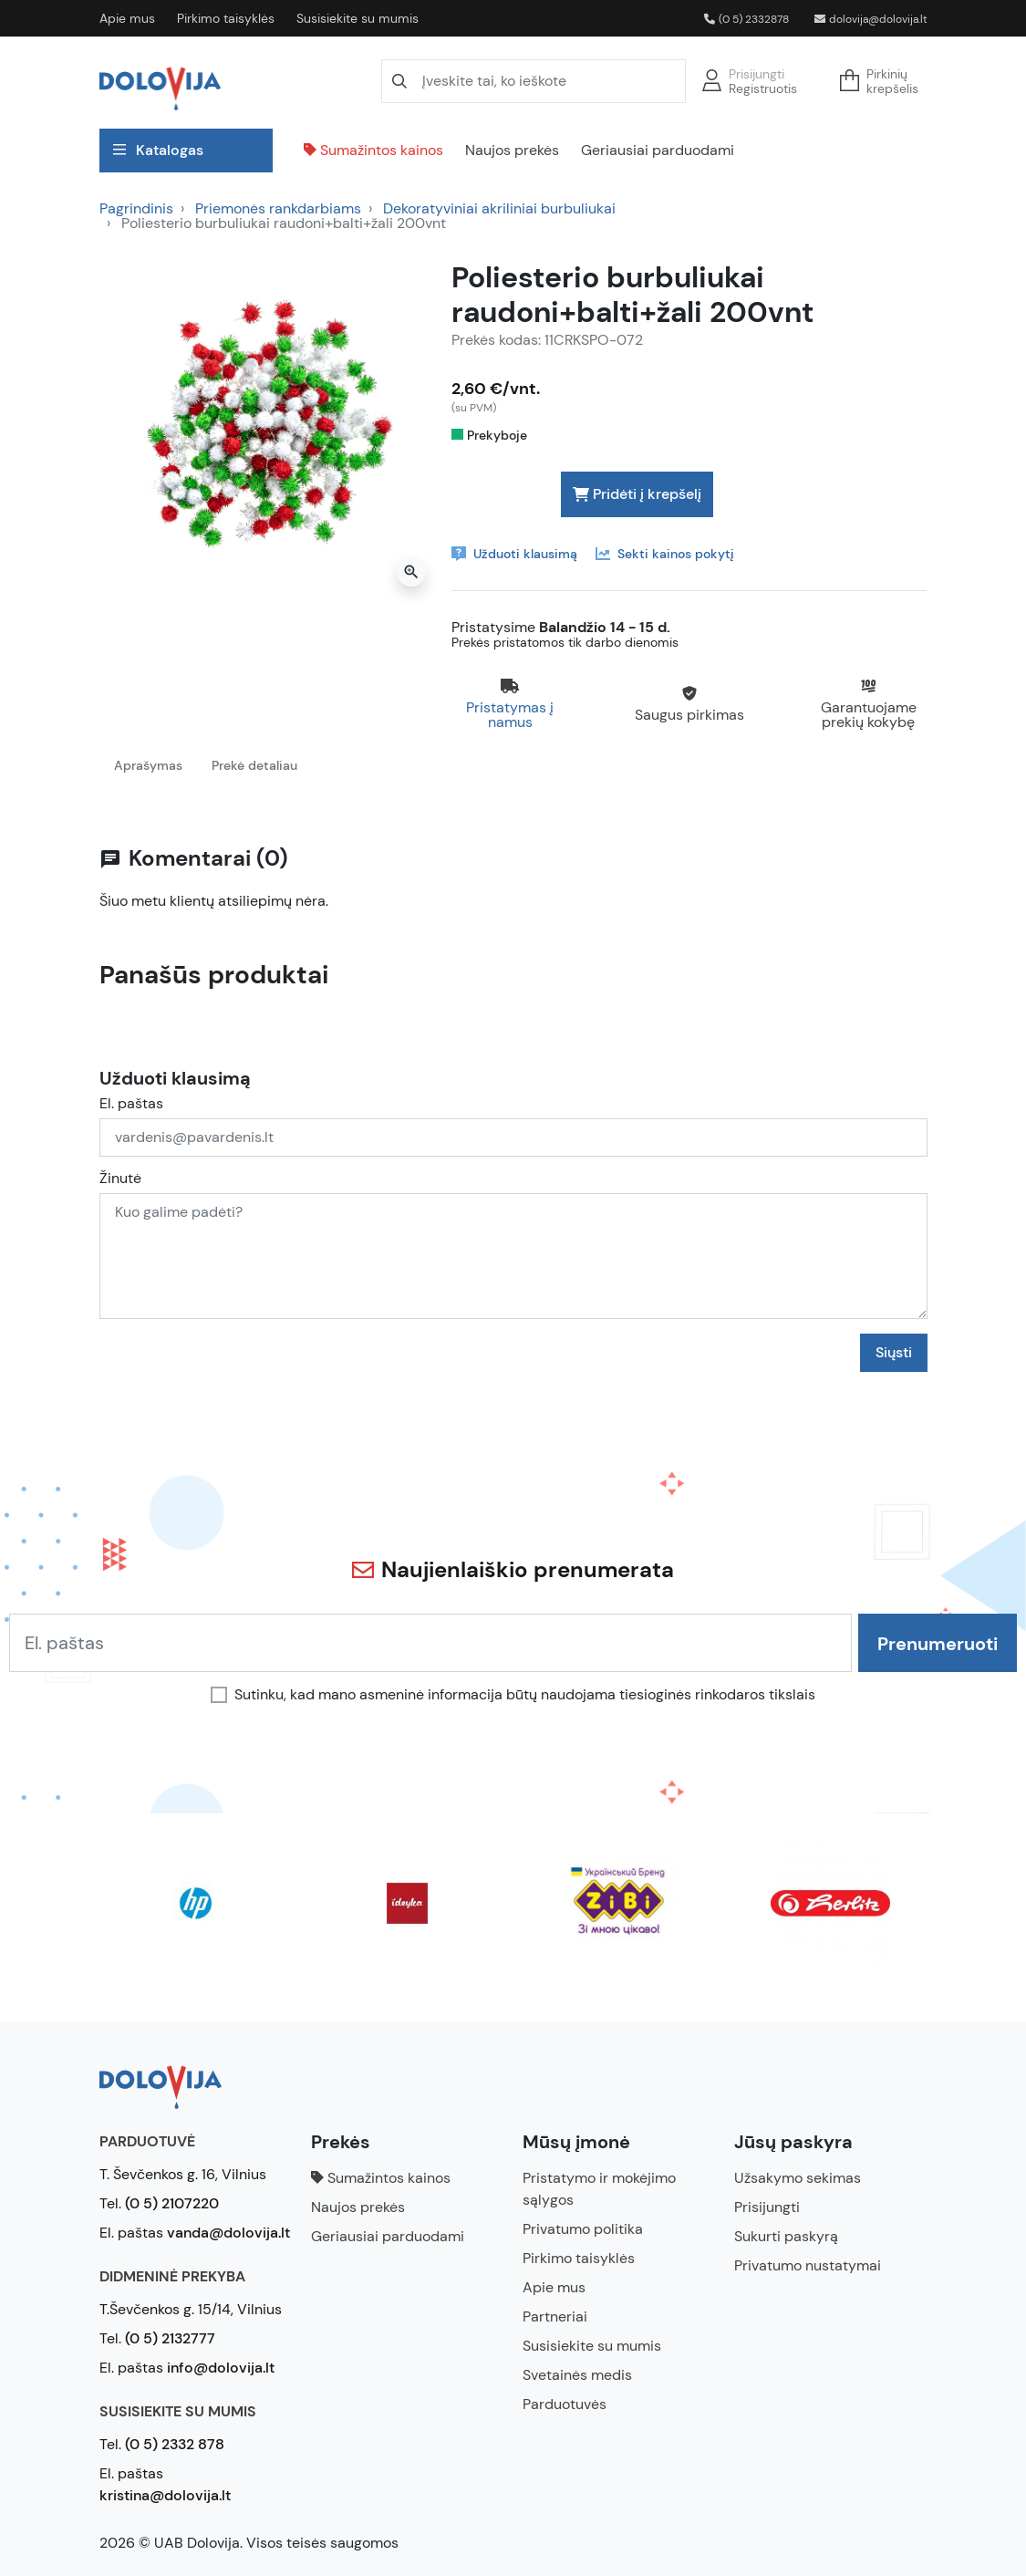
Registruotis (763, 88)
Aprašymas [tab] (148, 765)
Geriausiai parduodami (657, 150)
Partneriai (555, 2316)
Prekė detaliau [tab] (254, 765)
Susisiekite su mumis (357, 18)
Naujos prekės (512, 150)
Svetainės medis (577, 2374)
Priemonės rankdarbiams (278, 208)
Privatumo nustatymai (807, 2265)
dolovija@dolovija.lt (871, 19)
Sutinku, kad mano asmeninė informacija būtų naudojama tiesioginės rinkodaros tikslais (524, 1695)
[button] (884, 81)
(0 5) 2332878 (746, 19)
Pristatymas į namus (510, 715)
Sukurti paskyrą (786, 2236)
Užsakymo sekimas (797, 2177)
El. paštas (131, 1103)
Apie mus (127, 18)
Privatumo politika (583, 2228)
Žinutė (120, 1178)
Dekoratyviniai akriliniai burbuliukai (499, 208)
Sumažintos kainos (373, 150)
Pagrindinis (136, 208)
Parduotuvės (564, 2404)
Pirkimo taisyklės (226, 18)
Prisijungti (756, 74)
